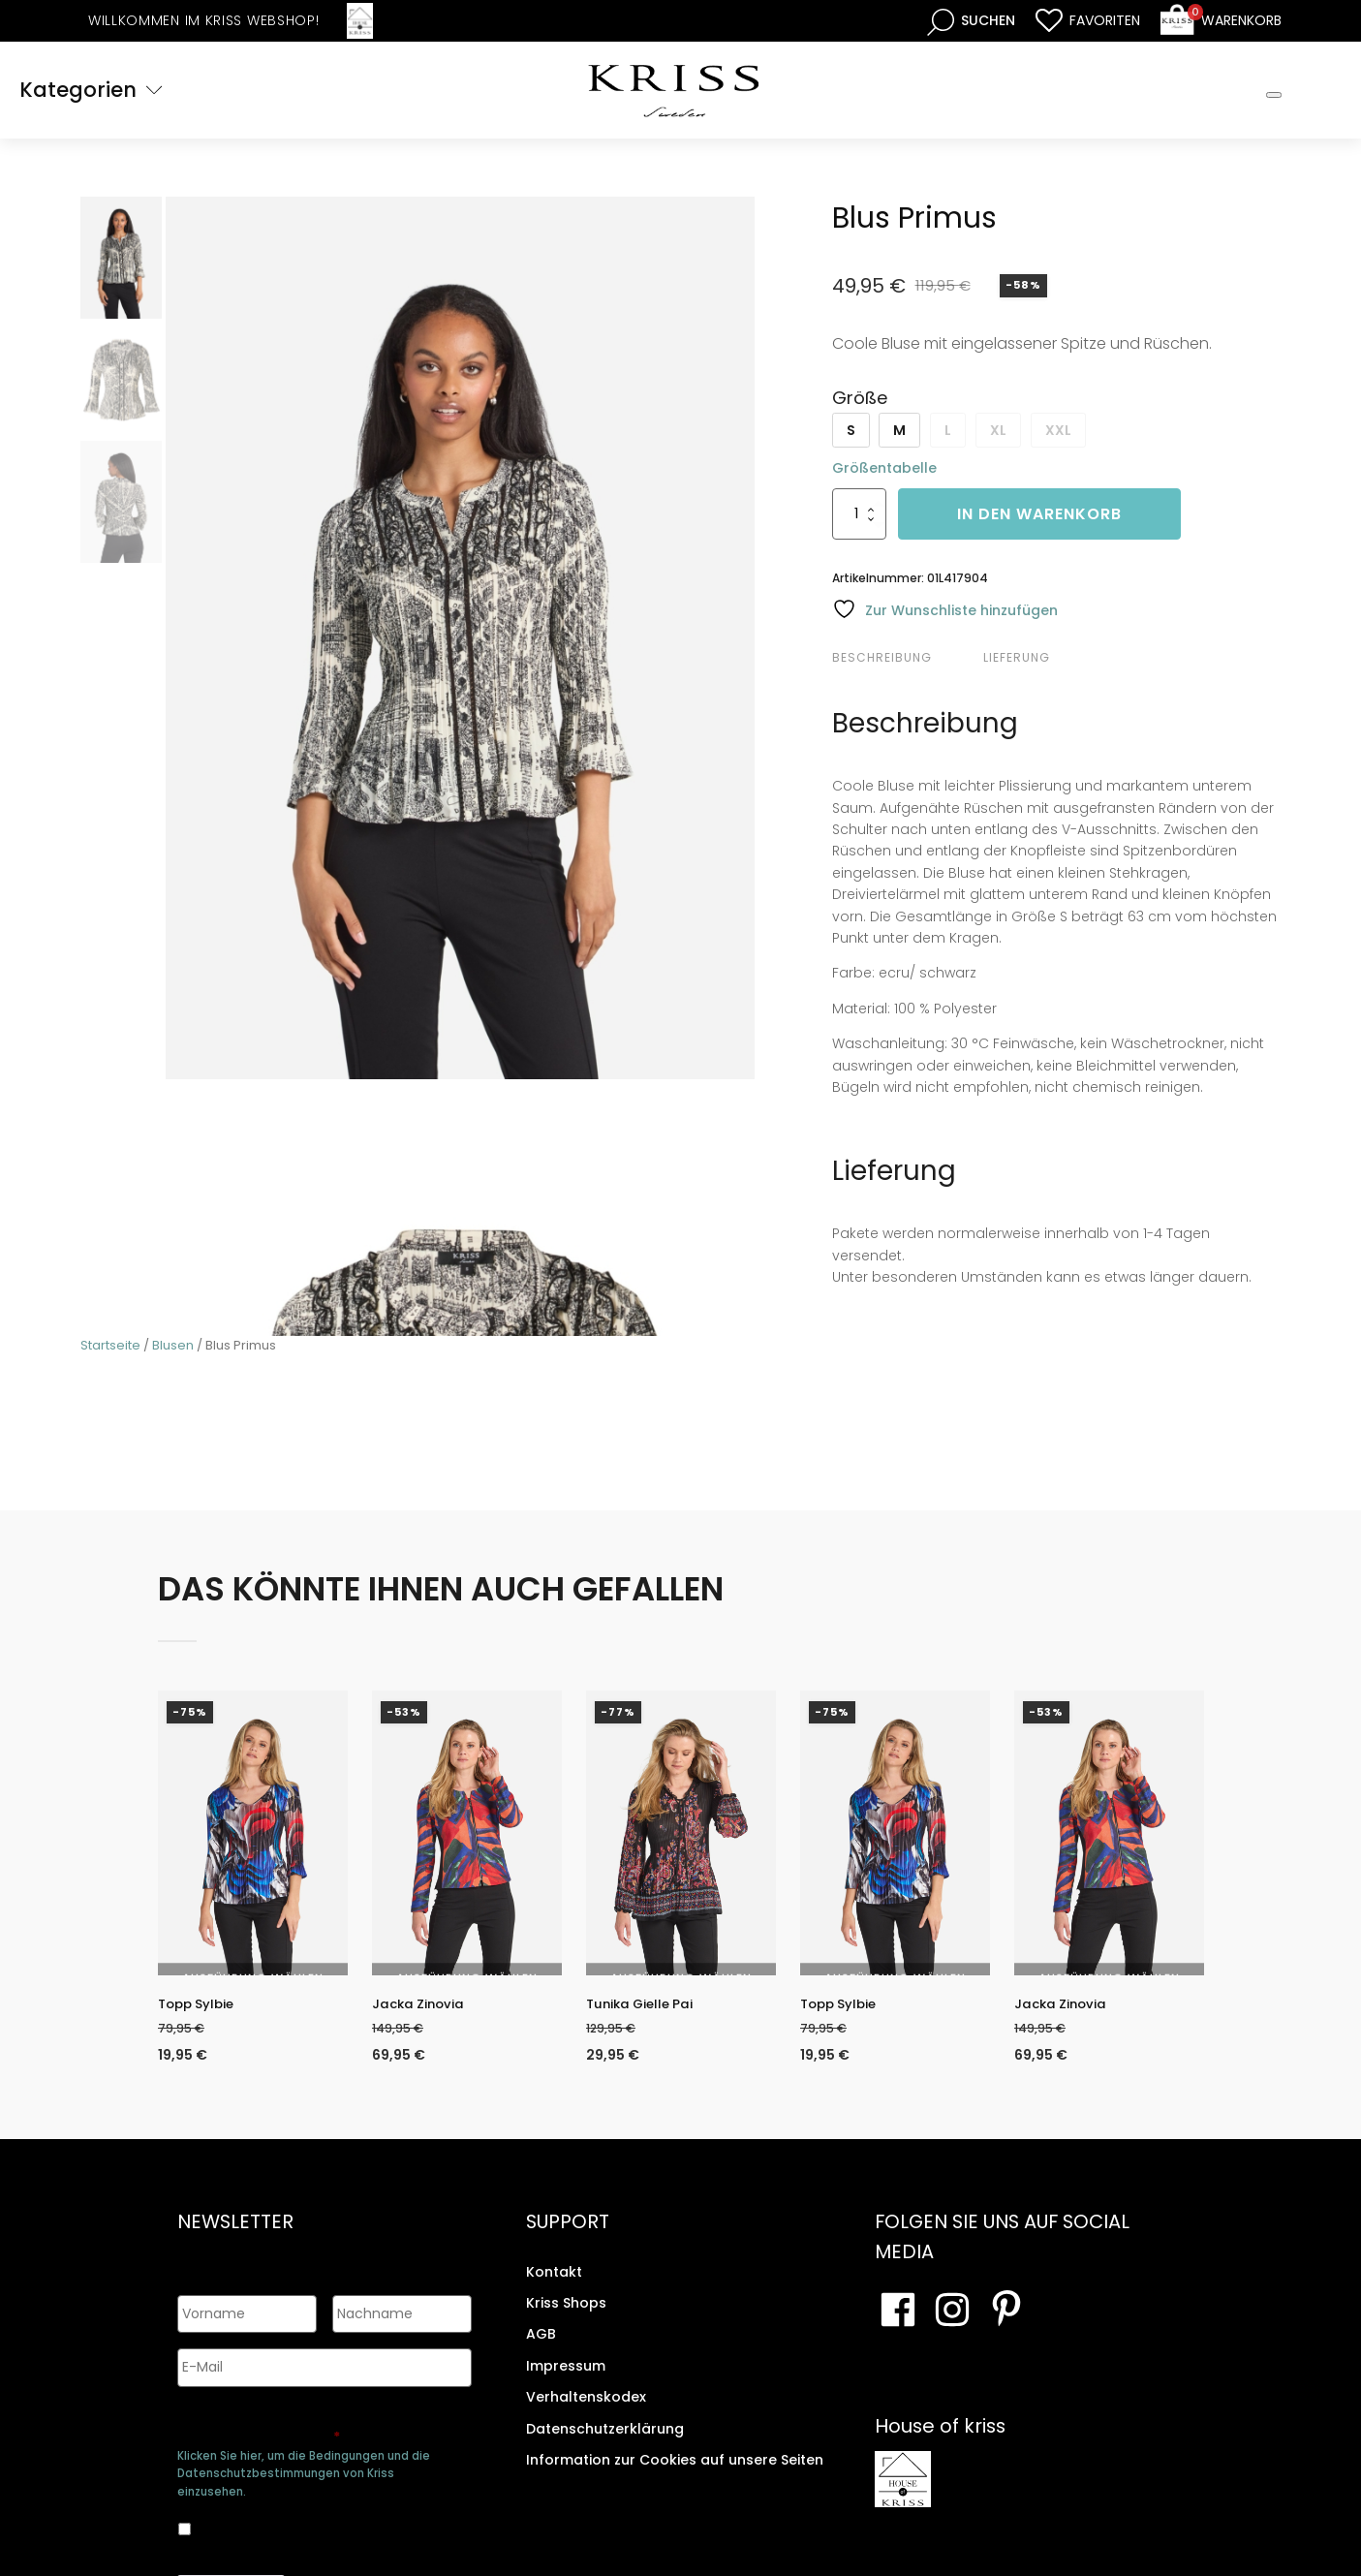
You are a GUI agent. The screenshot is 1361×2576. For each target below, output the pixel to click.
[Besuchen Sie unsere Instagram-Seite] (952, 2324)
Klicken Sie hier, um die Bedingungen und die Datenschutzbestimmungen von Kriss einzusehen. (303, 2465)
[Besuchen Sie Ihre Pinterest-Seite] (1006, 2324)
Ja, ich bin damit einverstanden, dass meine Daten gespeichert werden (308, 2517)
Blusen (173, 1345)
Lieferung (1016, 657)
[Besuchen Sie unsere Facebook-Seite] (898, 2324)
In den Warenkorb (1039, 514)
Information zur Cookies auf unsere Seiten (674, 2474)
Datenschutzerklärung (605, 2443)
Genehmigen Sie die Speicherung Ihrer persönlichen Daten (321, 2420)
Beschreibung (882, 657)
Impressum (565, 2380)
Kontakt (554, 2286)
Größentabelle (884, 468)
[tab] (905, 658)
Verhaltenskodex (586, 2411)
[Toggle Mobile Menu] (1274, 95)
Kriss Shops (566, 2317)
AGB (541, 2348)
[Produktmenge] (859, 514)
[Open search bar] (971, 21)
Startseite (110, 1345)
